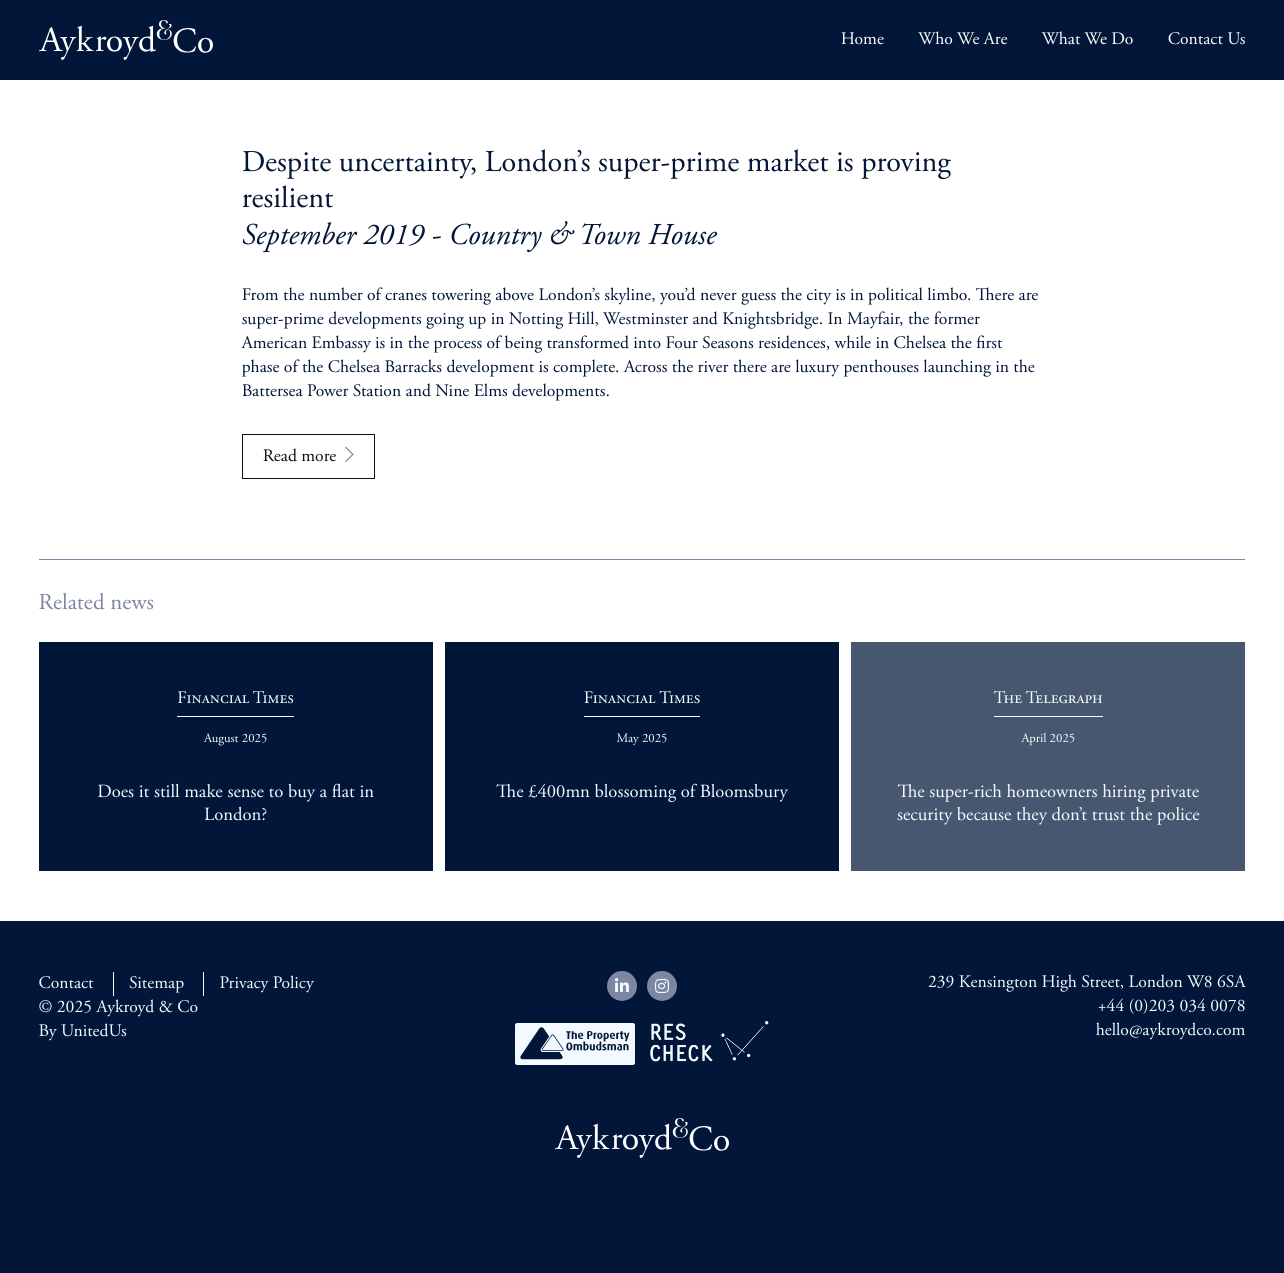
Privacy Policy (266, 984)
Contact (66, 984)
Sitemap (156, 984)
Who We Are (962, 40)
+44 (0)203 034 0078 (1172, 1007)
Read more (300, 457)
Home (862, 40)
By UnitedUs (83, 1032)
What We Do (1088, 40)
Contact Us (1207, 40)
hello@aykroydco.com (1171, 1031)
